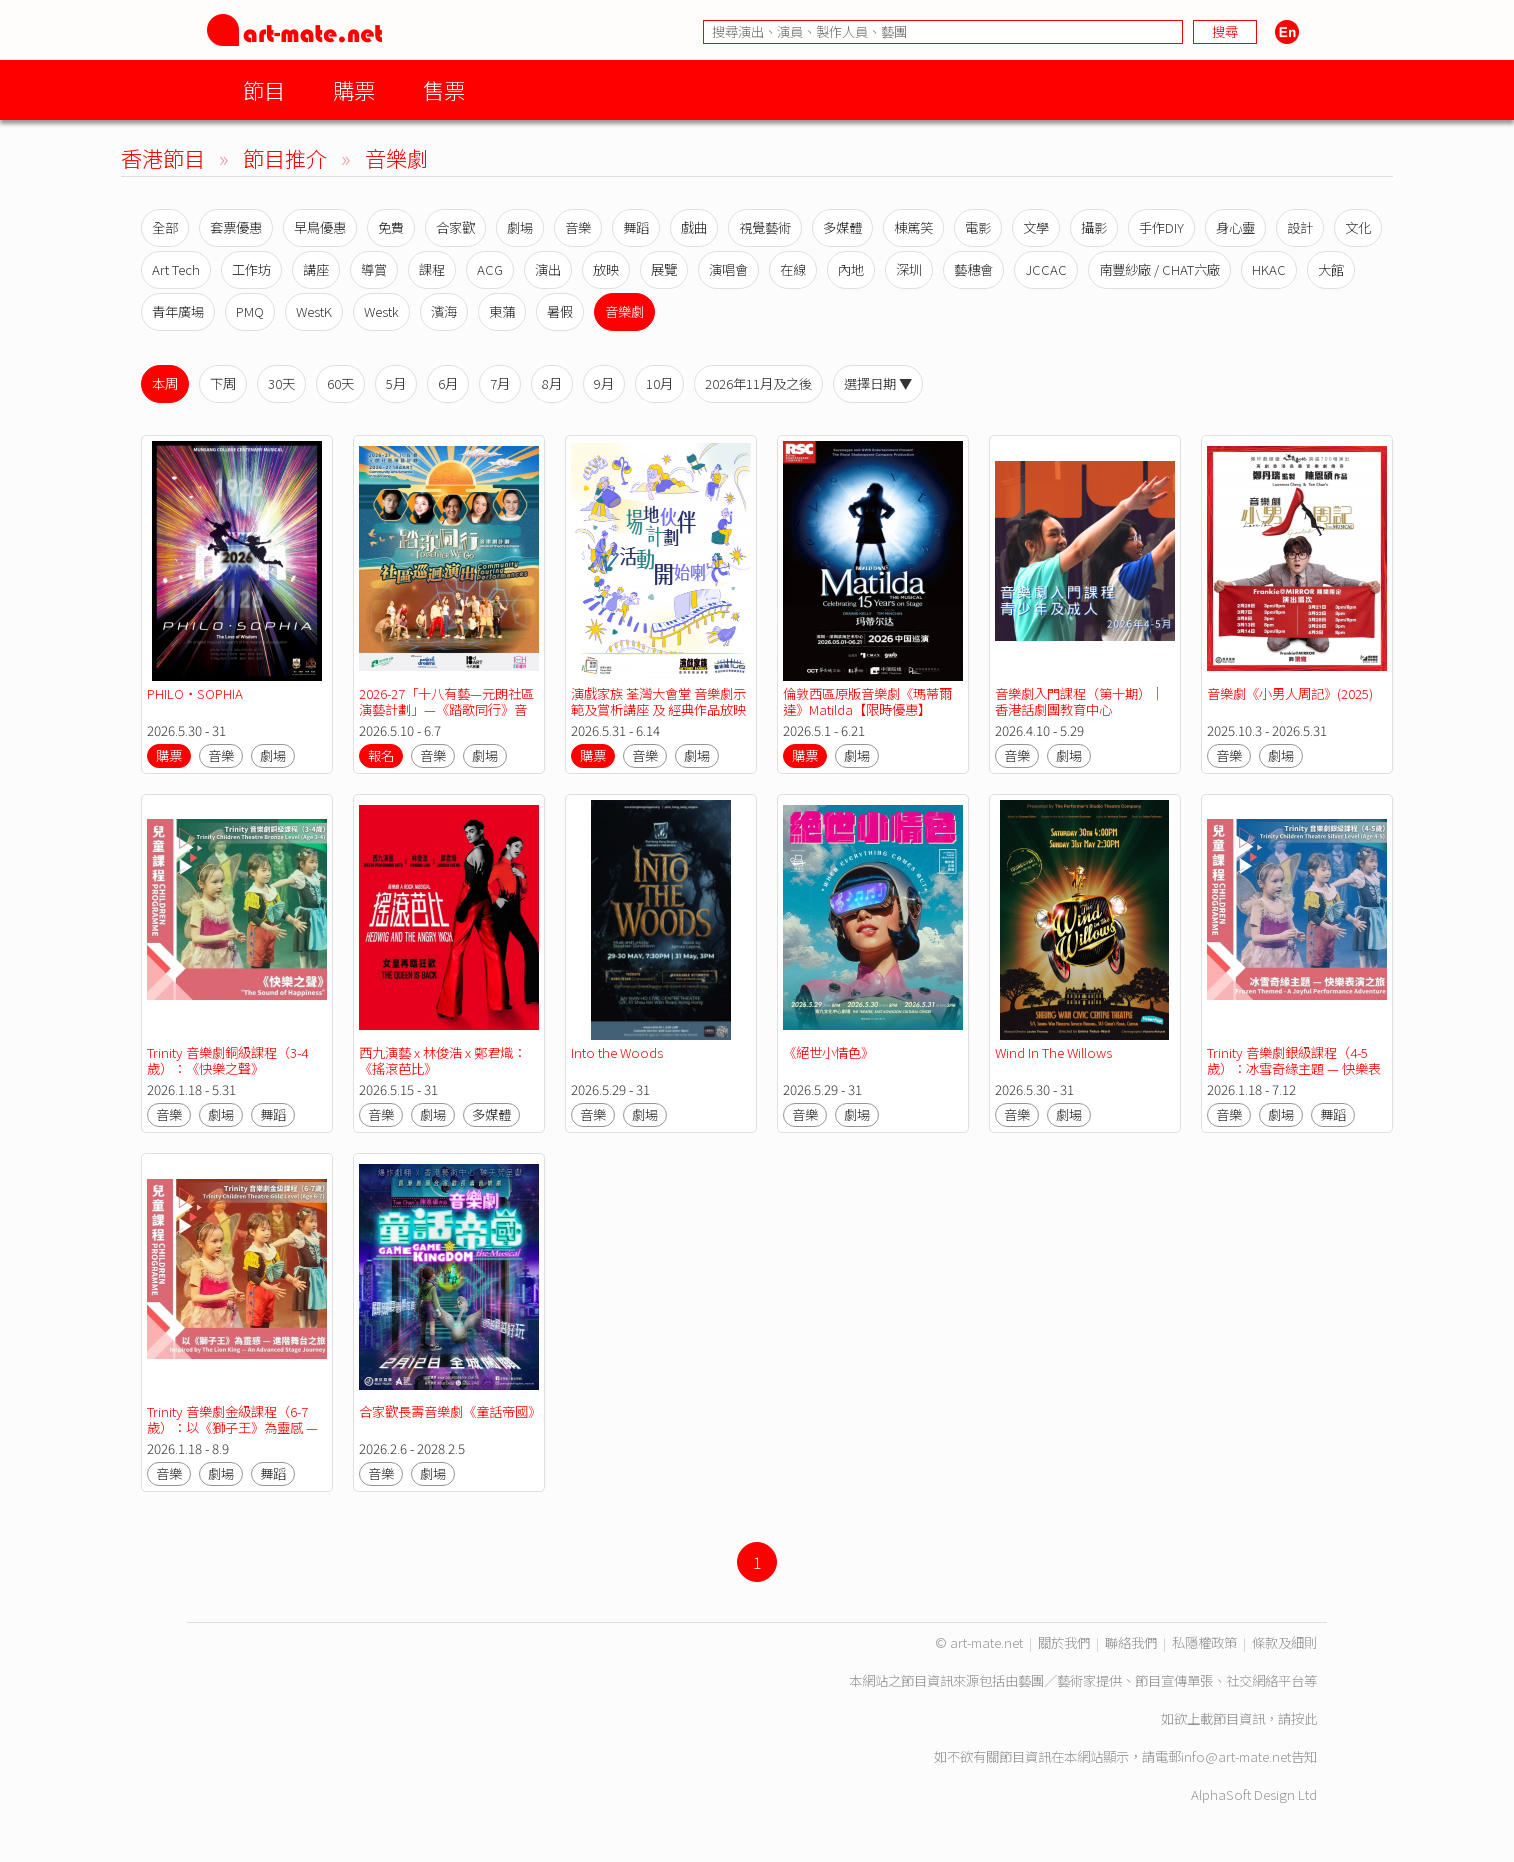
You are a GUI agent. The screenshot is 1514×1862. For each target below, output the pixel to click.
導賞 (374, 269)
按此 (1304, 1718)
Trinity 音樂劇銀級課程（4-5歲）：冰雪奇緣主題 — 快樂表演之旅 (1294, 1068)
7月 (500, 383)
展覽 (664, 269)
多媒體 (842, 227)
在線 (793, 269)
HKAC (1269, 269)
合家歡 (455, 227)
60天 (340, 383)
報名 (381, 755)
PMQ (250, 311)
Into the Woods (617, 1052)
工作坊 (251, 269)
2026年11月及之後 (758, 383)
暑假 (560, 311)
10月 (659, 383)
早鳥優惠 (320, 227)
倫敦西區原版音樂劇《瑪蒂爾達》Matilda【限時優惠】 (867, 701)
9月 (604, 383)
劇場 (520, 227)
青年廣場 (178, 311)
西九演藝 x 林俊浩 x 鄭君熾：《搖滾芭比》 (442, 1060)
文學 (1036, 227)
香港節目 (163, 157)
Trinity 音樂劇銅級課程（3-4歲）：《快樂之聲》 (227, 1060)
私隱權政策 (1204, 1642)
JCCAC (1046, 269)
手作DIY (1161, 227)
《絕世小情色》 (828, 1052)
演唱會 (728, 269)
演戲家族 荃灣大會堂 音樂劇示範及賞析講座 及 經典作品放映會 (658, 709)
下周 (223, 383)
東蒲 (502, 311)
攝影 (1094, 227)
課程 (432, 269)
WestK (314, 311)
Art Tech (176, 269)
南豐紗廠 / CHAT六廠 (1159, 269)
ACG (490, 269)
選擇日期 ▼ (878, 383)
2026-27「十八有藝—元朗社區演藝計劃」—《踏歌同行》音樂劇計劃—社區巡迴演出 (446, 709)
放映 (606, 269)
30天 (281, 383)
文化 (1358, 227)
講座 (316, 269)
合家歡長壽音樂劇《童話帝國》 (450, 1411)
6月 (448, 383)
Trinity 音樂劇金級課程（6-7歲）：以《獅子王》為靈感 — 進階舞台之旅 (234, 1427)
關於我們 (1064, 1642)
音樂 (578, 227)
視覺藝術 (765, 227)
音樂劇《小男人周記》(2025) (1290, 693)
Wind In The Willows (1053, 1052)
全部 (165, 227)
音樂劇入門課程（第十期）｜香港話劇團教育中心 (1079, 701)
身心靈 (1235, 227)
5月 (396, 383)
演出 (548, 269)
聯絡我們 (1131, 1642)
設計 (1300, 227)
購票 (354, 89)
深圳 (909, 269)
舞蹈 (636, 227)
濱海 (444, 311)
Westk (381, 311)
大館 (1331, 269)
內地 (851, 269)
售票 (444, 89)
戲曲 (694, 227)
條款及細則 (1284, 1642)
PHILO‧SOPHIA (195, 693)
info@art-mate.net (1236, 1756)
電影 (978, 227)
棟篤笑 (913, 227)
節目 (264, 89)
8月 (552, 383)
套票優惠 (236, 227)
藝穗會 (973, 269)
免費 (391, 227)
